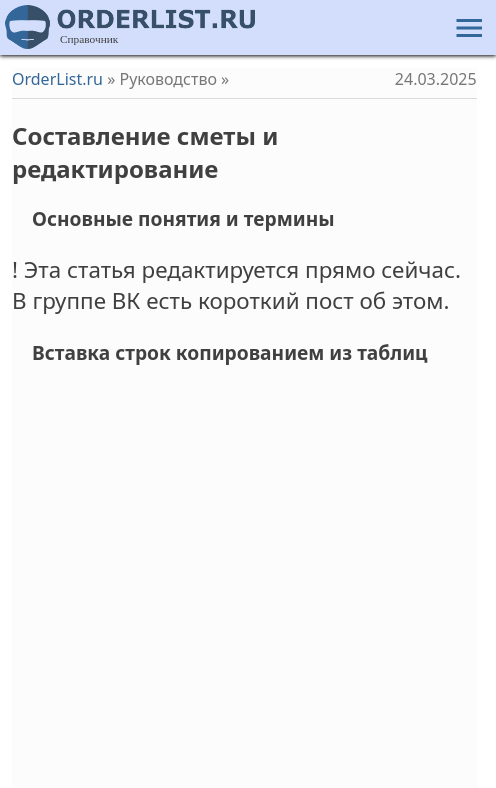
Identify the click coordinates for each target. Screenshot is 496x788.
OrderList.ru (57, 79)
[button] (467, 25)
